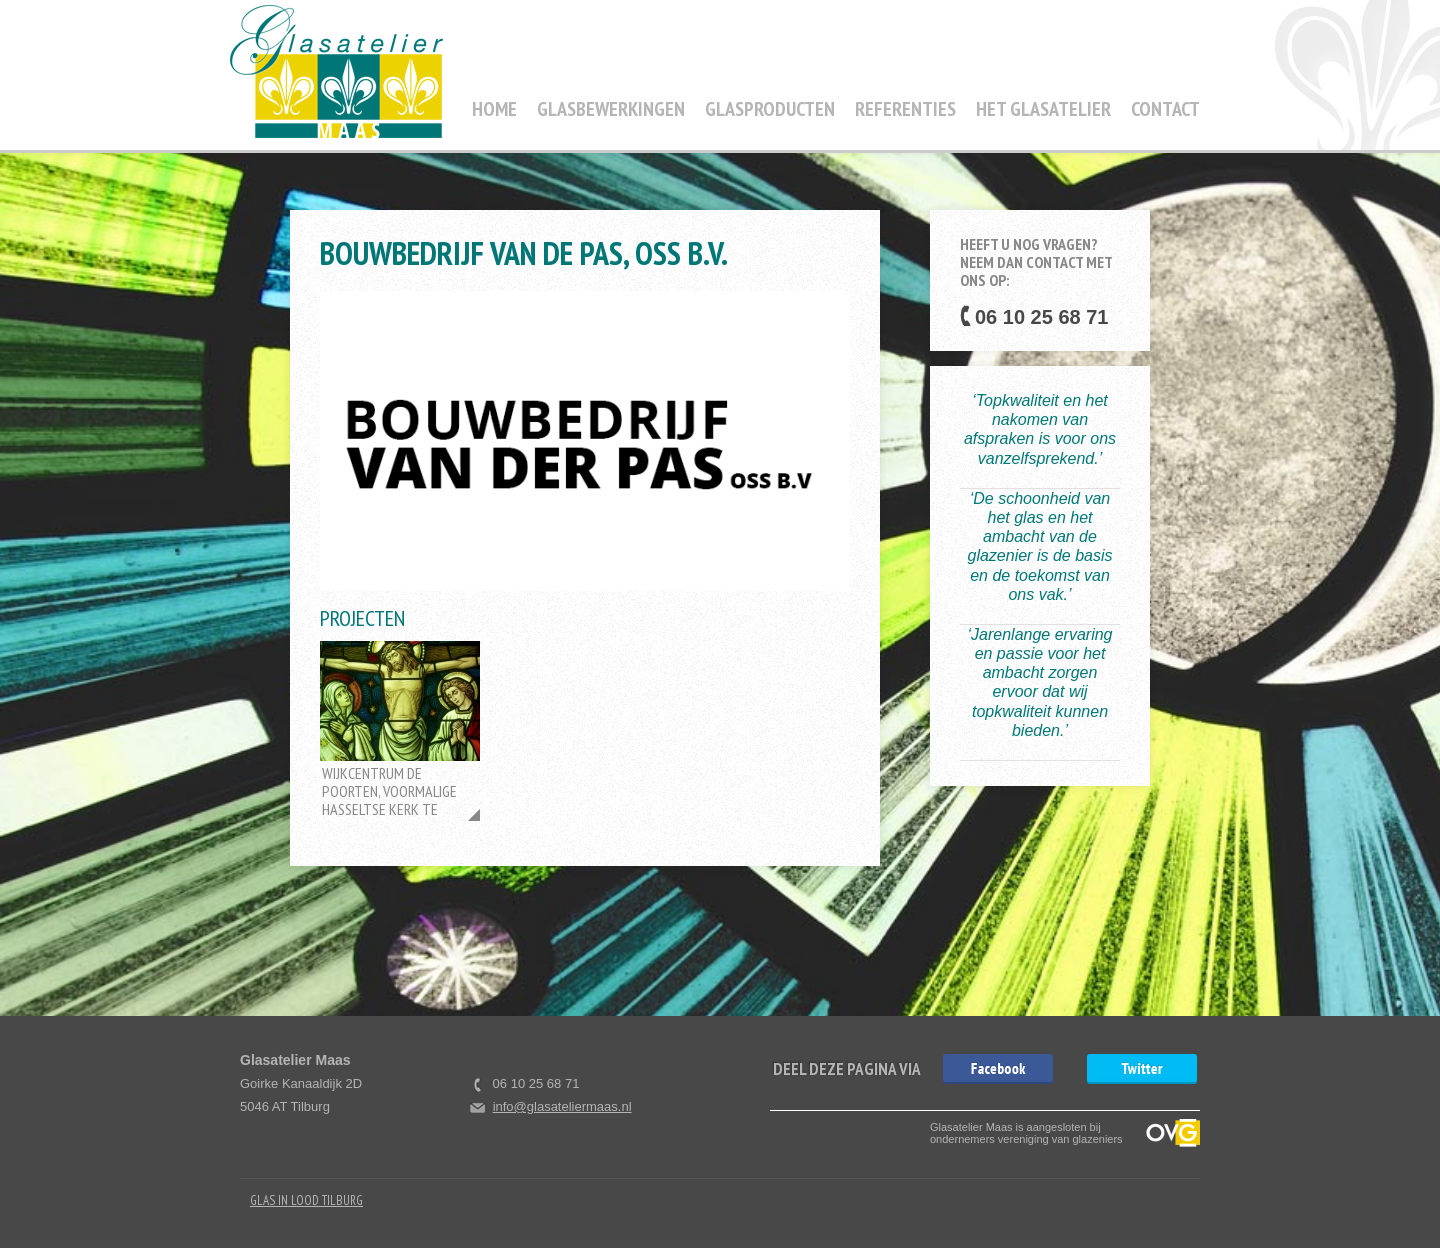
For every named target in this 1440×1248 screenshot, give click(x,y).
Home (494, 109)
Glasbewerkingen (611, 109)
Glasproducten (770, 109)
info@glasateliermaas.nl (562, 1106)
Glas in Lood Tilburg (306, 1200)
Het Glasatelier (1043, 109)
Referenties (905, 109)
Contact (1165, 109)
